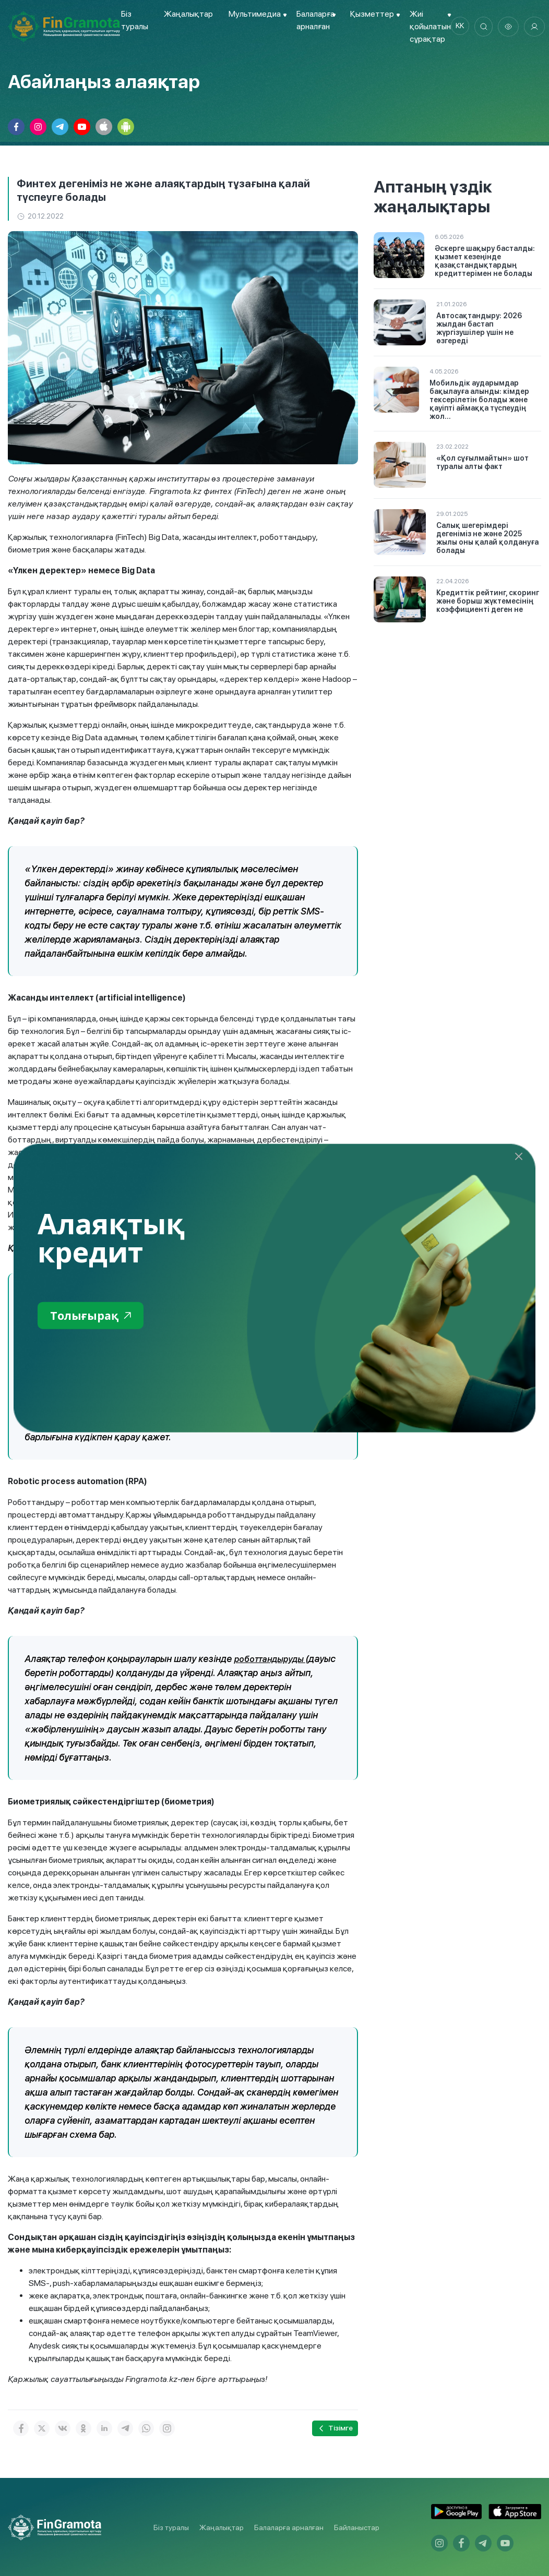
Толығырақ (94, 1316)
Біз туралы (171, 2527)
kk (460, 26)
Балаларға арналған (289, 2527)
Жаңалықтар (187, 14)
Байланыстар (356, 2527)
